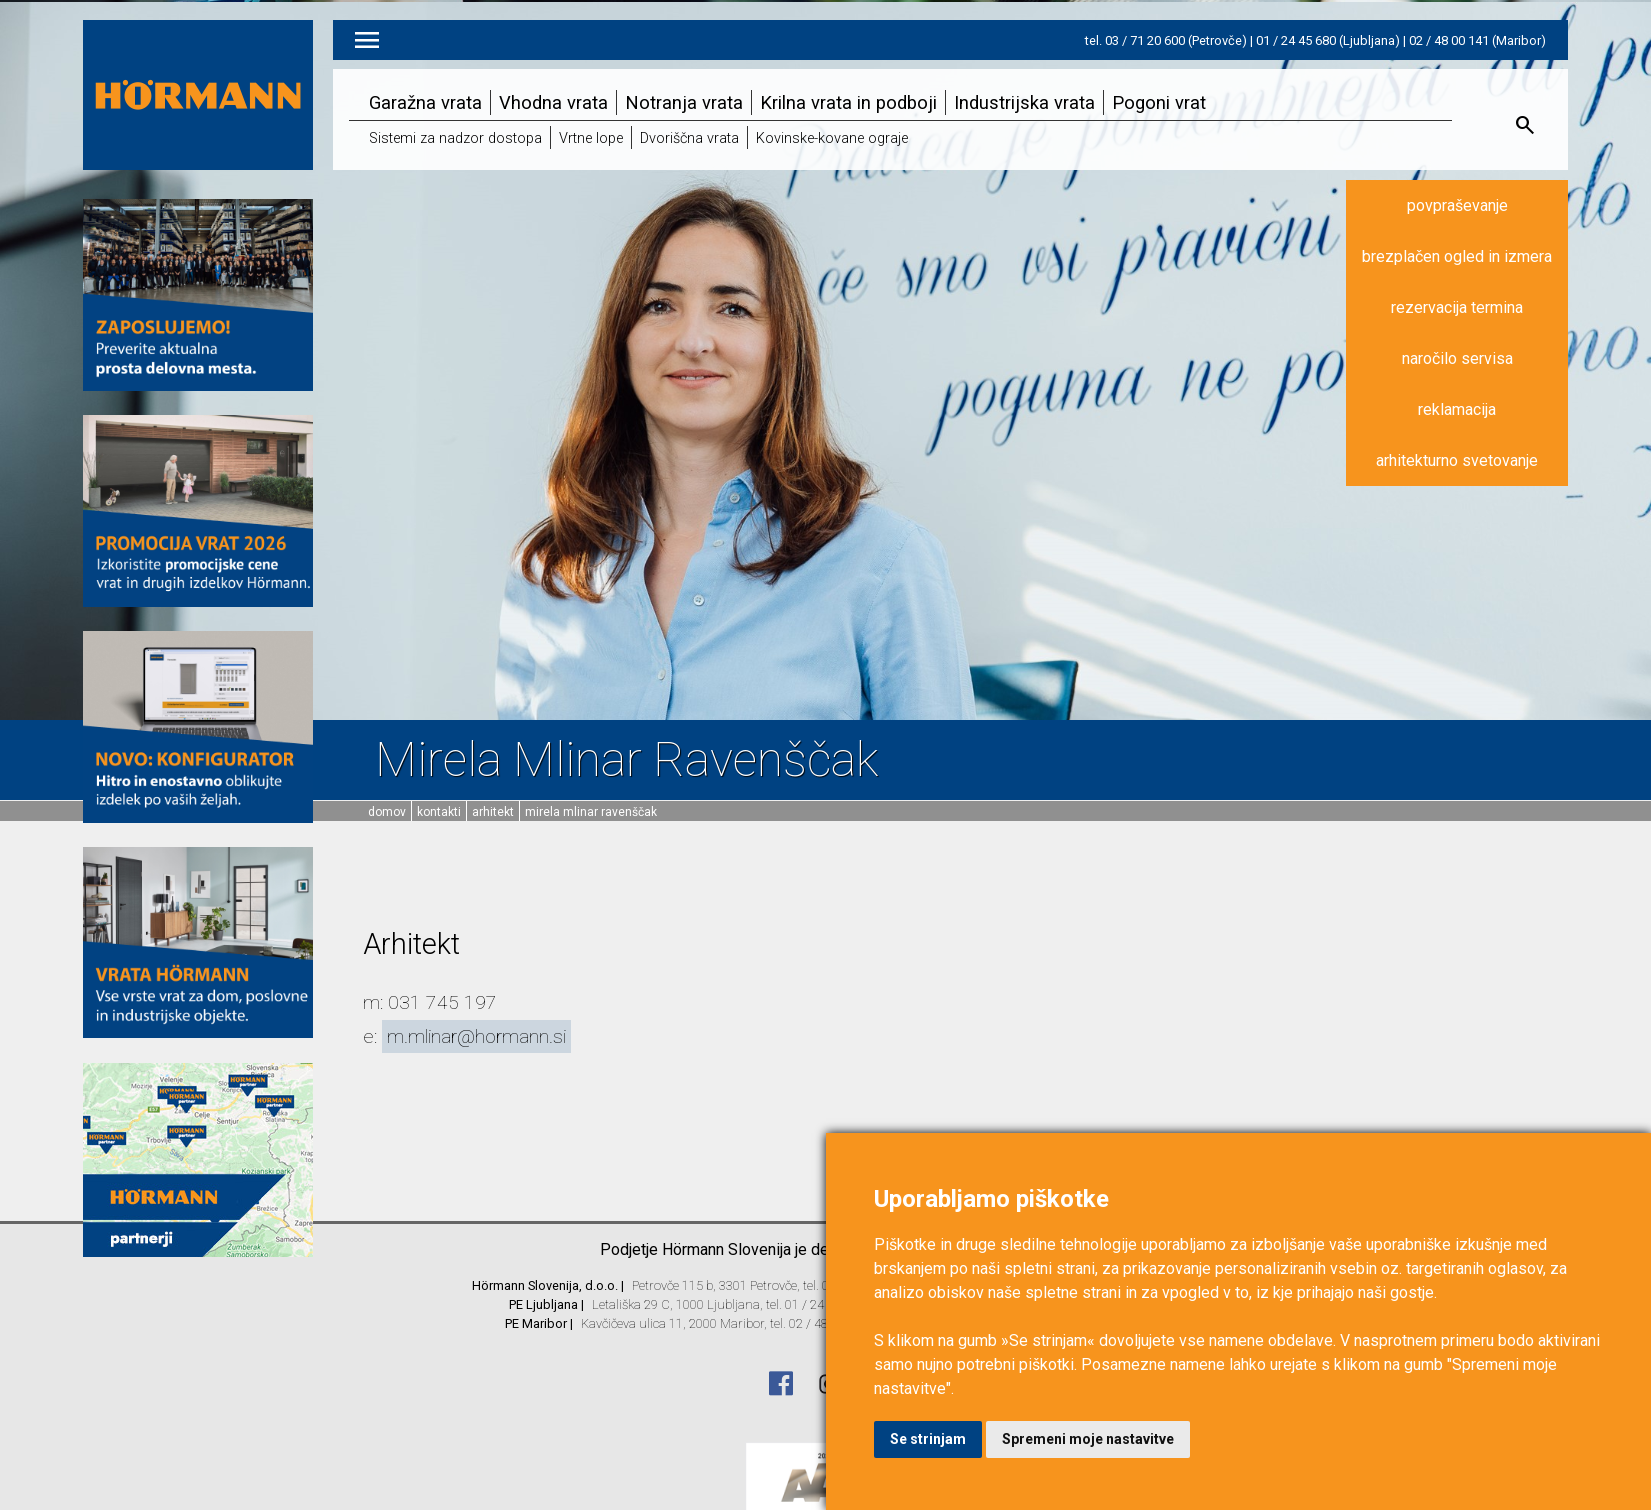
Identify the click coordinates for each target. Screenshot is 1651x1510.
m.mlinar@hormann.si (476, 1036)
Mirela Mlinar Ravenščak (591, 812)
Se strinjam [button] (928, 1439)
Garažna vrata (425, 102)
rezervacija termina (1457, 307)
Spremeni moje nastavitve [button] (1088, 1439)
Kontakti (439, 812)
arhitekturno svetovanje (1457, 460)
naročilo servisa (1457, 358)
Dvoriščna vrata (689, 138)
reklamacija (1457, 409)
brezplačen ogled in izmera (1457, 256)
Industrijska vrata (1024, 102)
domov (387, 812)
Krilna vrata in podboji (848, 102)
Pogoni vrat (1159, 102)
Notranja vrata (684, 102)
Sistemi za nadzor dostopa (455, 138)
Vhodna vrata (553, 102)
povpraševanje (1457, 205)
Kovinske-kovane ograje (832, 138)
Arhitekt (493, 812)
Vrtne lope (591, 138)
